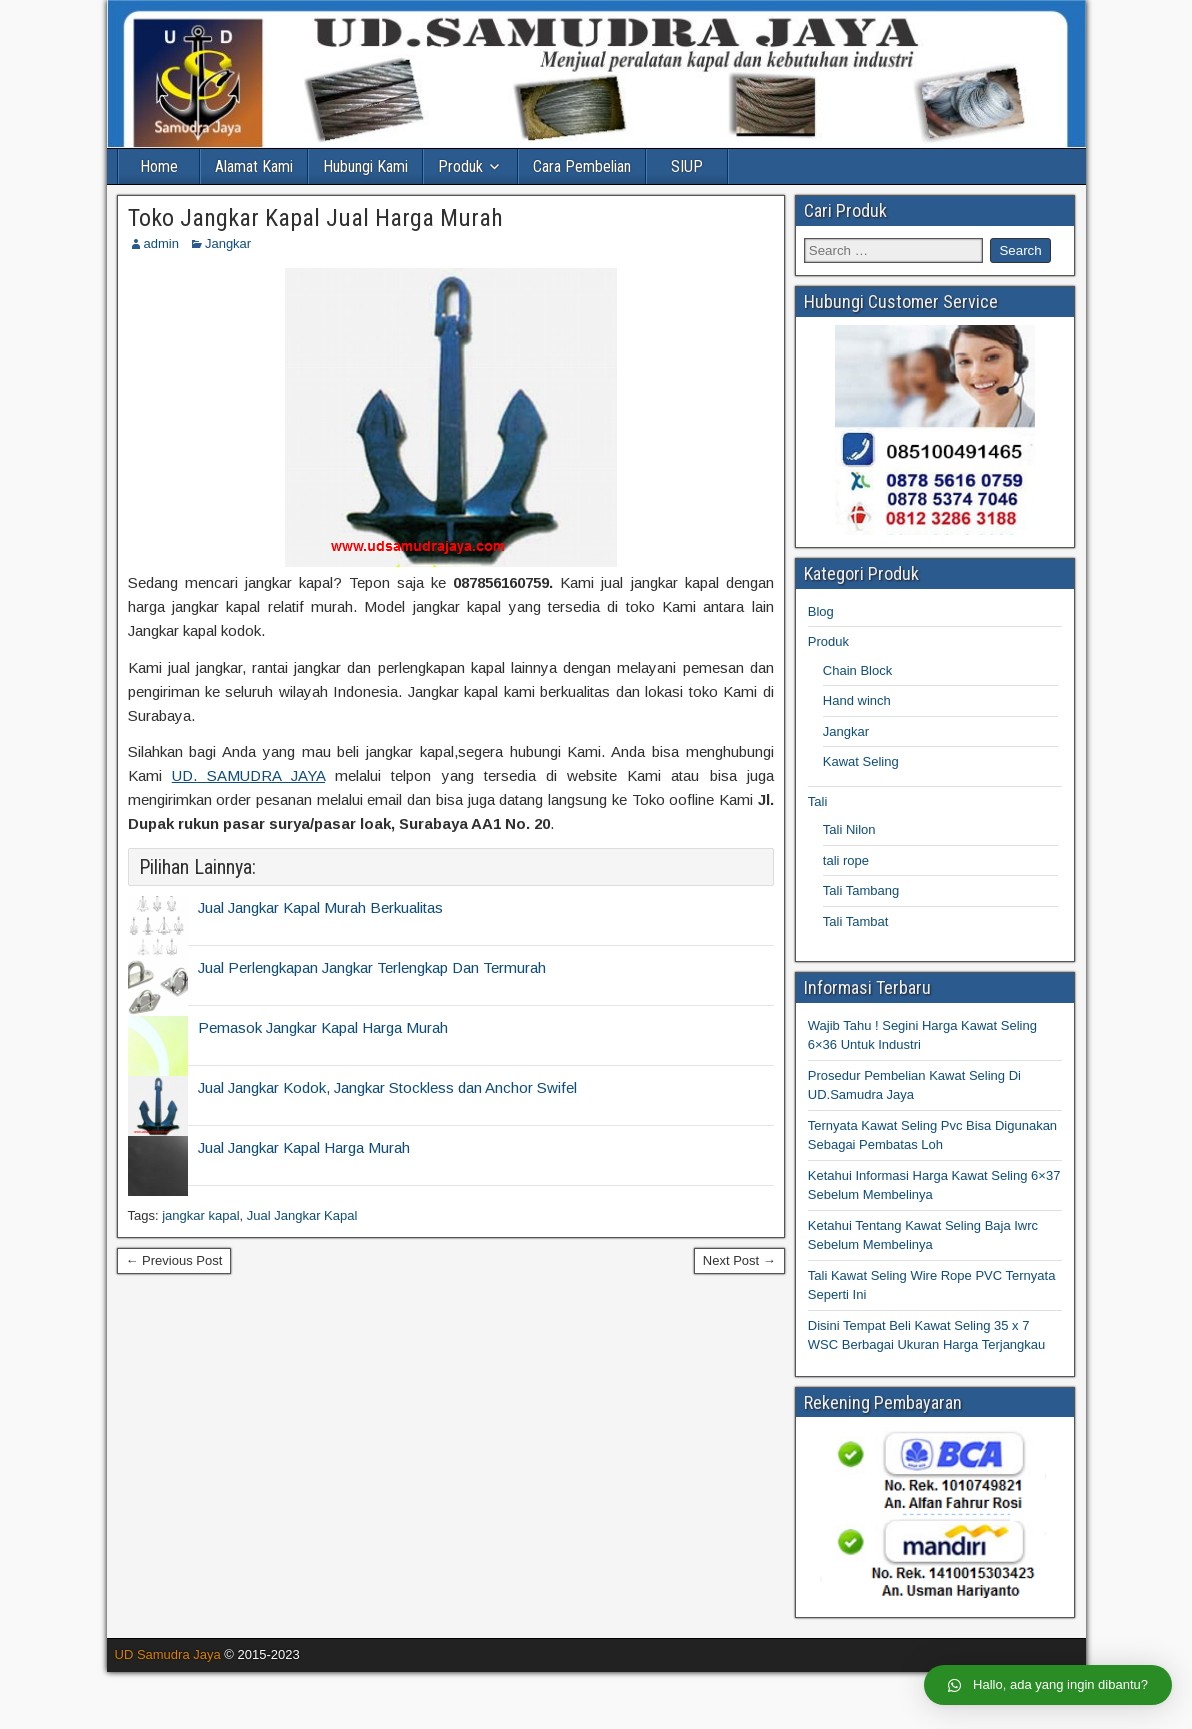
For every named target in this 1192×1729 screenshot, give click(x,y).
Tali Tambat (856, 921)
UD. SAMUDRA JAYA (248, 775)
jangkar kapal (200, 1215)
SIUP (687, 166)
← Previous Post (174, 1260)
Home (159, 166)
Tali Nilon (849, 829)
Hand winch (857, 700)
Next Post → (739, 1260)
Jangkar (228, 243)
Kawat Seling (861, 761)
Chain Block (857, 670)
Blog (821, 611)
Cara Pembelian (582, 166)
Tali (818, 801)
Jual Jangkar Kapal (302, 1215)
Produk (460, 166)
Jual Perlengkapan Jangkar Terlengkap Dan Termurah (372, 967)
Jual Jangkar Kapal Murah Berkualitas (320, 907)
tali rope (846, 860)
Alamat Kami (254, 166)
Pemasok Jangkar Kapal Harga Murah (323, 1027)
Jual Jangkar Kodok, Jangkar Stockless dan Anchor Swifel (387, 1087)
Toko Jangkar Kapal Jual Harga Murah (315, 218)
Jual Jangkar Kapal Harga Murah (304, 1147)
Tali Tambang (861, 890)
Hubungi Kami (365, 166)
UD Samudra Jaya (168, 1654)
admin (161, 243)
